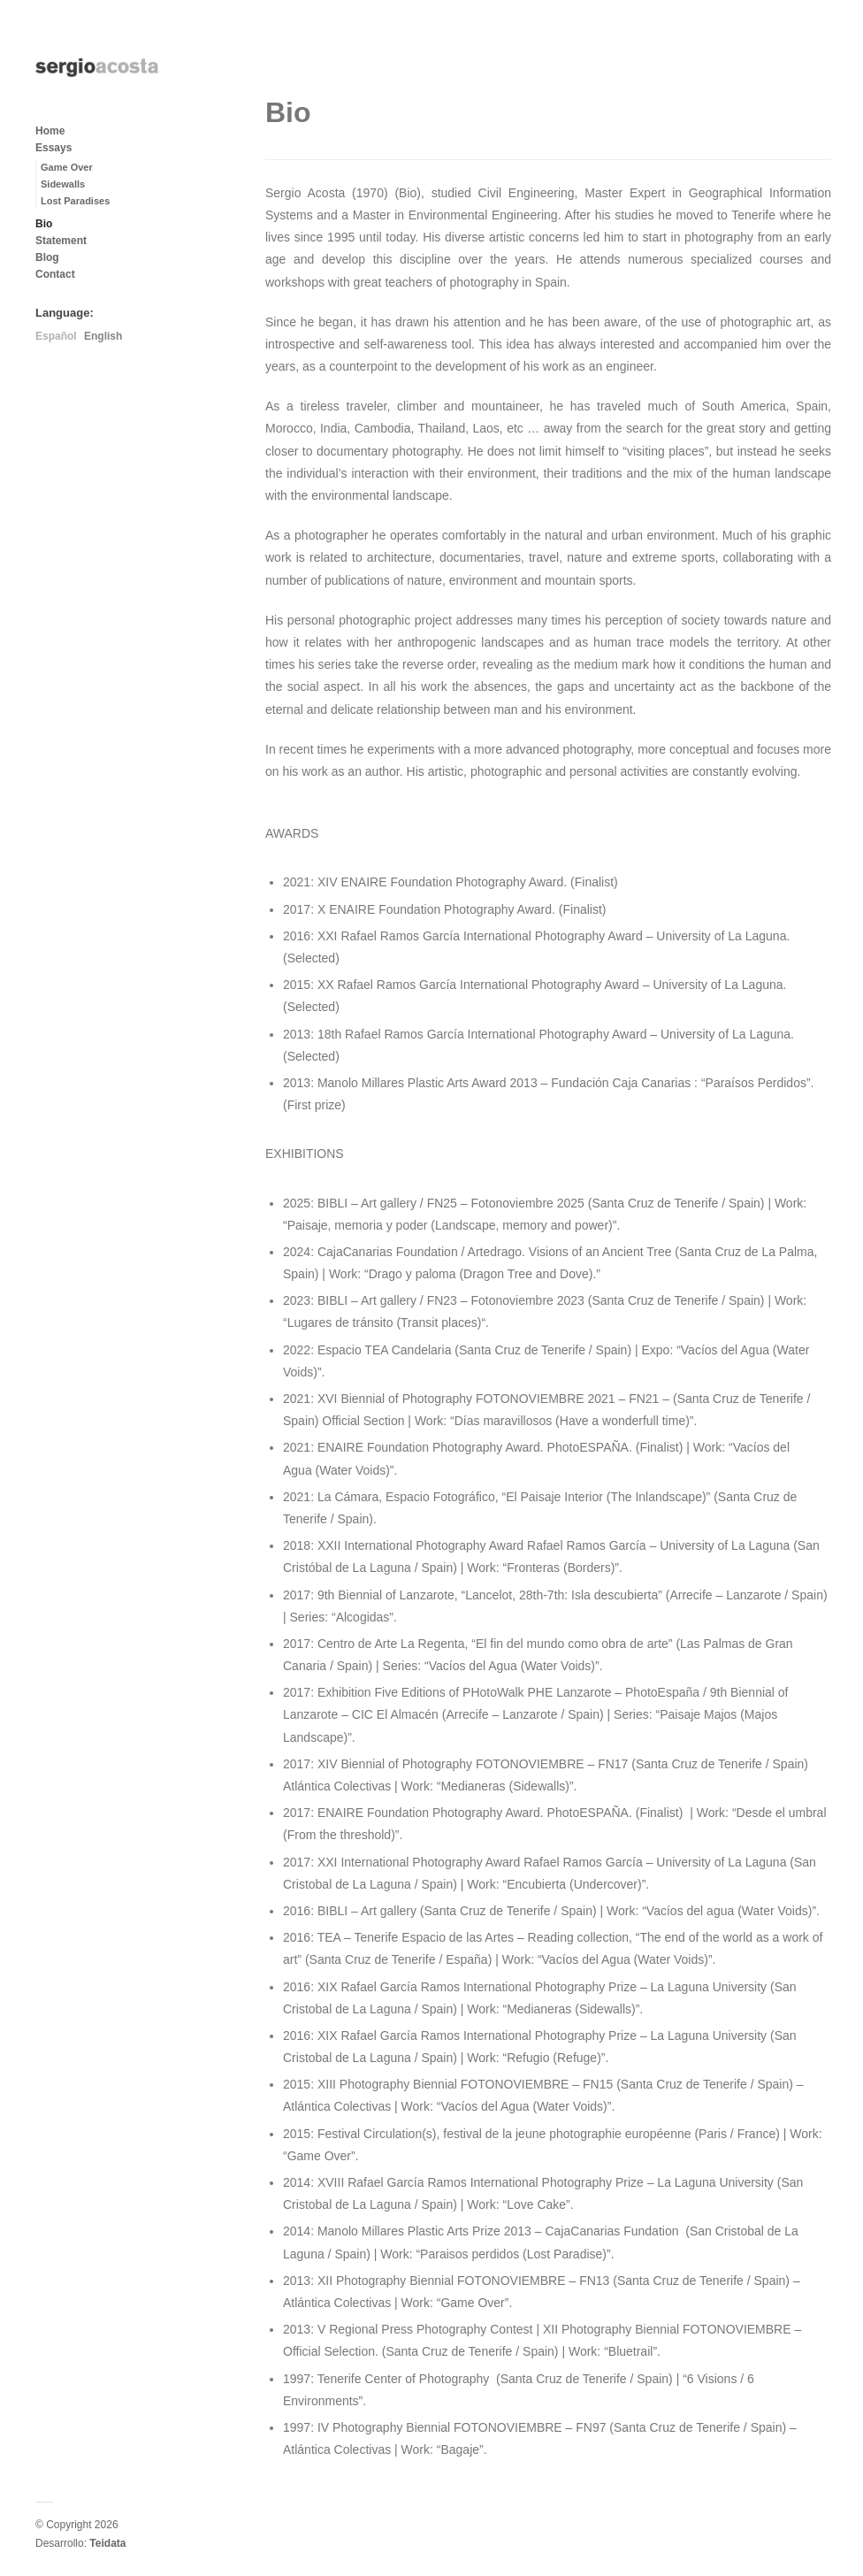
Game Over (67, 167)
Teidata (107, 2543)
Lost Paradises (75, 201)
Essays (53, 148)
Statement (61, 240)
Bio (43, 224)
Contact (55, 274)
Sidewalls (63, 184)
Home (50, 131)
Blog (47, 257)
